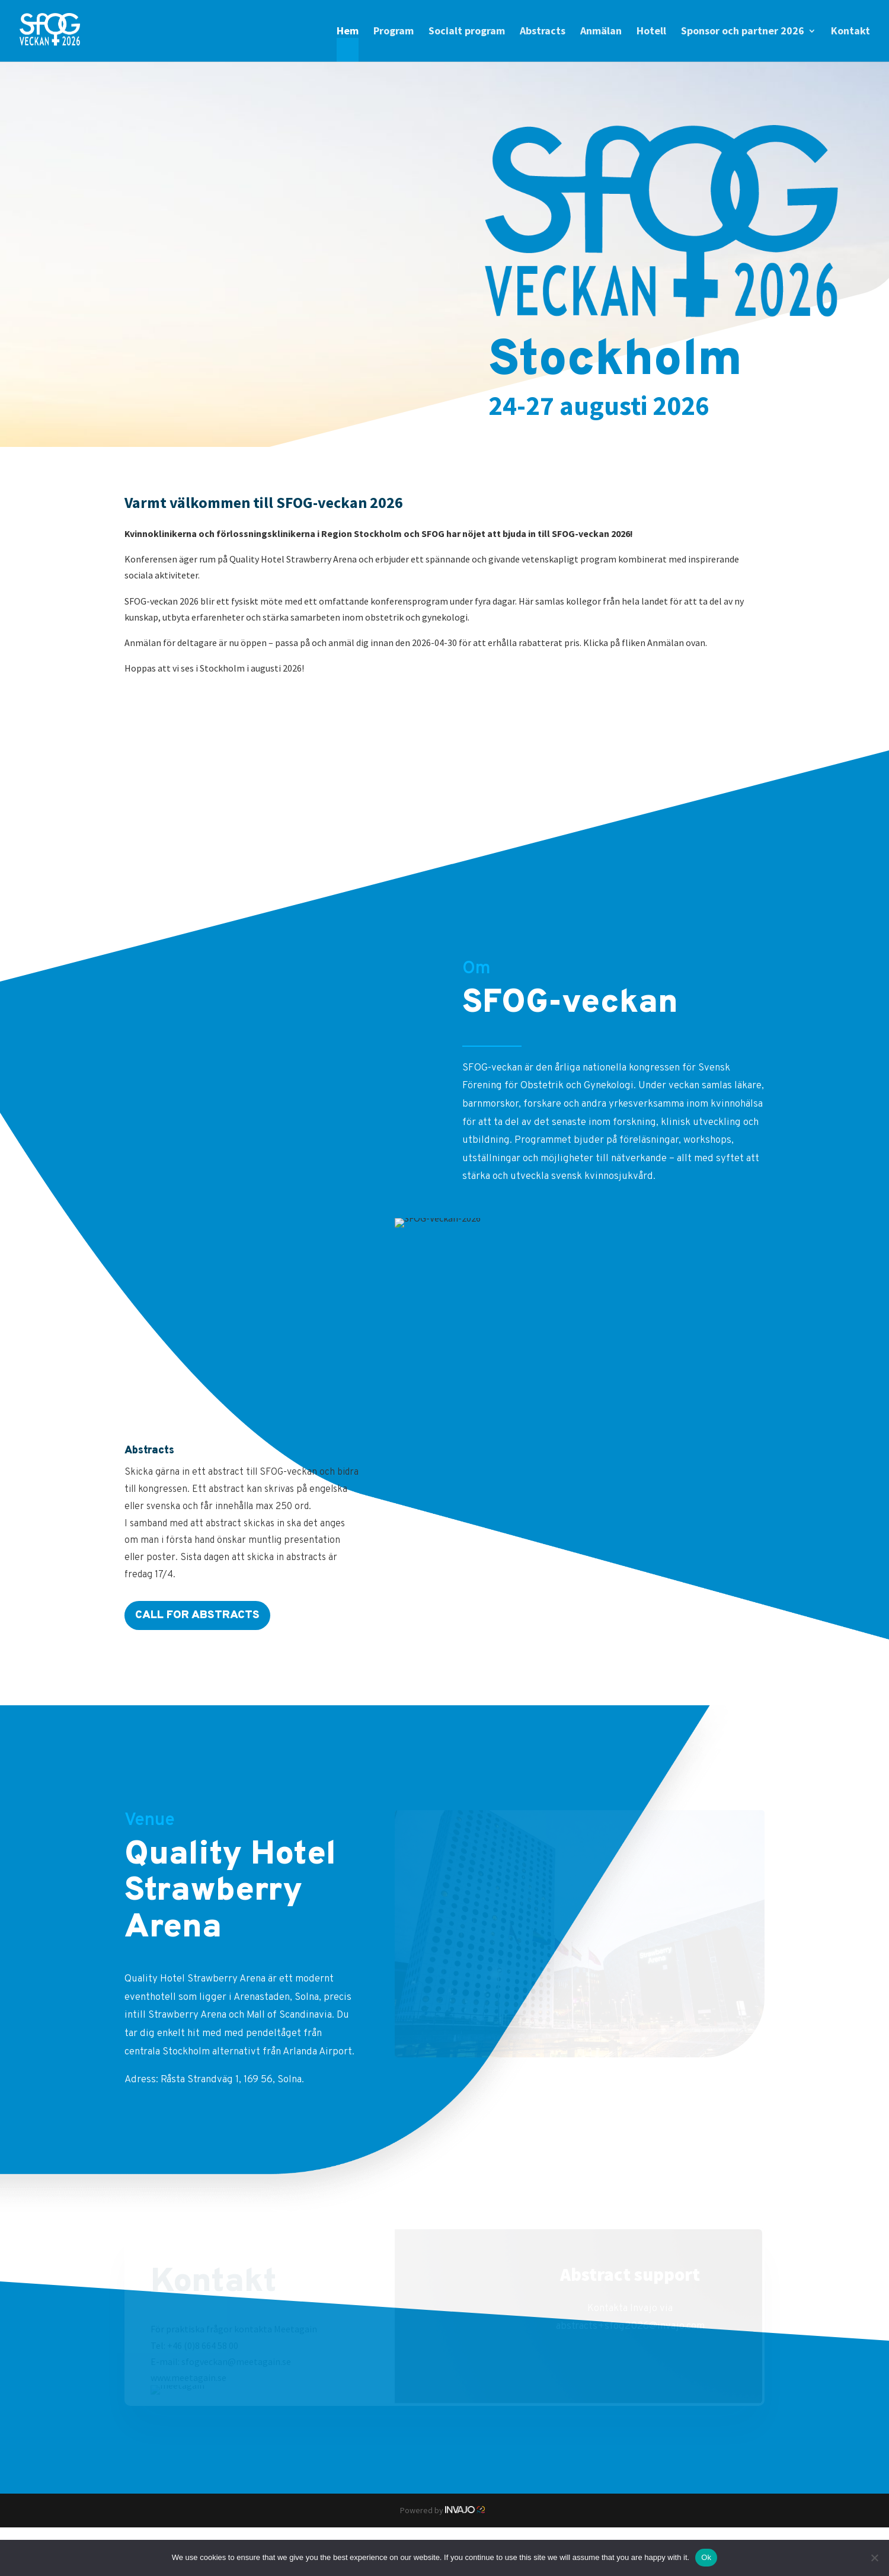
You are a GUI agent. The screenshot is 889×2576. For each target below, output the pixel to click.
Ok (706, 2557)
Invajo (467, 2509)
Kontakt (850, 32)
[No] (874, 2558)
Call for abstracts (197, 1615)
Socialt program (466, 32)
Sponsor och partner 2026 (742, 32)
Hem (348, 32)
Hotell (651, 32)
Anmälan (601, 32)
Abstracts (542, 32)
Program (393, 32)
